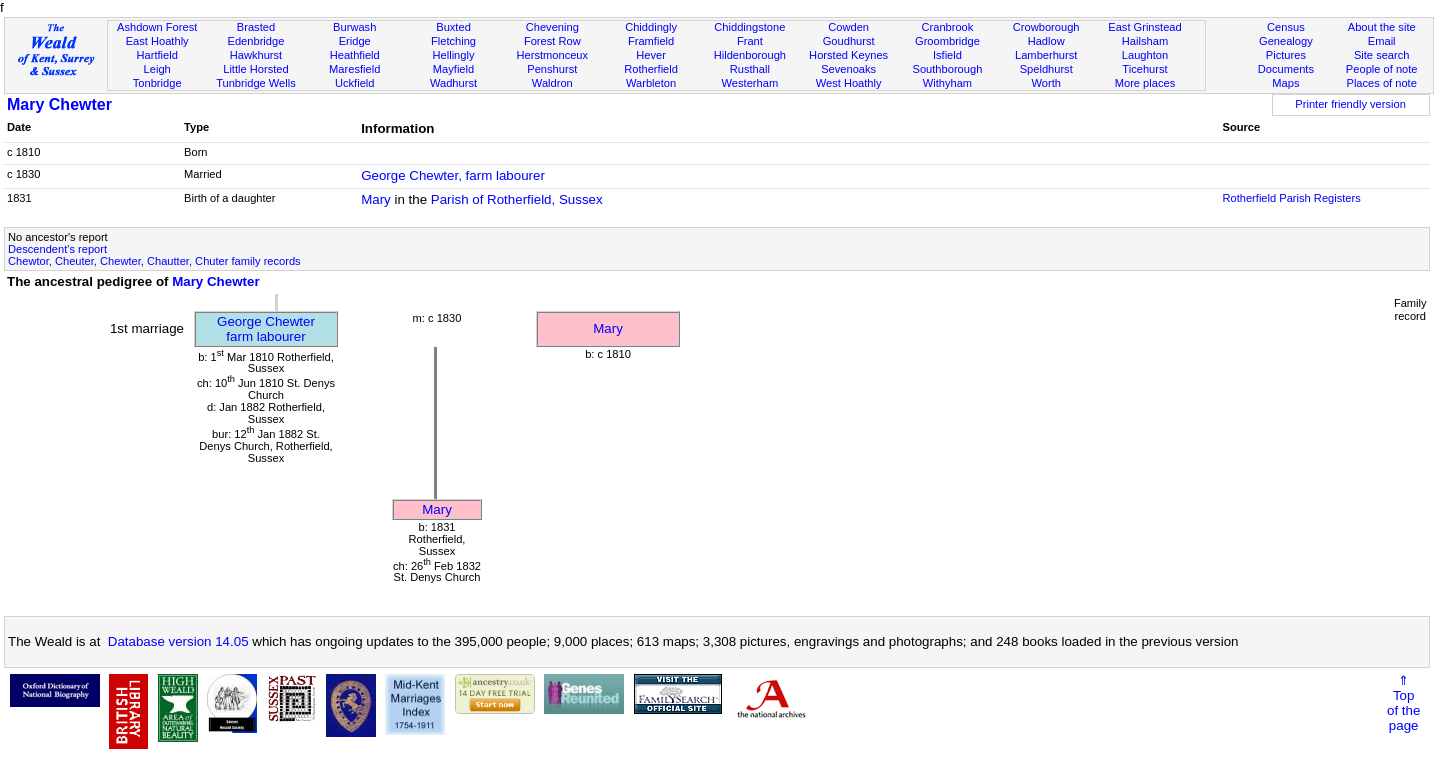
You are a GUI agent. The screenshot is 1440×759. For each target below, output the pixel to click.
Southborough (948, 69)
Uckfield (355, 83)
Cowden (848, 27)
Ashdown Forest (157, 27)
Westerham (750, 83)
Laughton (1145, 55)
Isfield (947, 55)
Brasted (256, 27)
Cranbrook (947, 27)
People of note (1382, 69)
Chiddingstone (749, 27)
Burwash (354, 27)
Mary (376, 199)
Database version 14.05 (178, 641)
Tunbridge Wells (256, 83)
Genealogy (1286, 41)
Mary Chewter (59, 104)
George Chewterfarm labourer (266, 329)
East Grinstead (1144, 27)
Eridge (355, 41)
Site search (1382, 55)
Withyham (947, 83)
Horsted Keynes (848, 55)
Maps (1285, 83)
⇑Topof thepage (1403, 703)
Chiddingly (651, 27)
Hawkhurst (256, 55)
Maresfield (354, 69)
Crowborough (1046, 27)
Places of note (1381, 83)
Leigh (157, 69)
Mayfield (453, 69)
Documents (1286, 69)
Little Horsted (255, 69)
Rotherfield (651, 69)
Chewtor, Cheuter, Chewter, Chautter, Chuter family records (154, 261)
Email (1382, 41)
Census (1286, 27)
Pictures (1286, 55)
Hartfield (156, 55)
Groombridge (947, 41)
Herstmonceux (552, 55)
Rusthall (750, 69)
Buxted (453, 27)
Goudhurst (849, 41)
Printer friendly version (1350, 104)
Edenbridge (256, 41)
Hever (651, 55)
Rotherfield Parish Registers (1291, 198)
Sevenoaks (848, 69)
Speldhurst (1046, 69)
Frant (750, 41)
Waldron (552, 83)
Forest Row (552, 41)
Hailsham (1145, 41)
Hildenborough (750, 55)
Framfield (651, 41)
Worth (1045, 83)
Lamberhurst (1046, 55)
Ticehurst (1144, 69)
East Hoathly (157, 41)
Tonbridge (157, 83)
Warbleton (651, 83)
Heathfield (355, 55)
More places (1145, 83)
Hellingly (454, 55)
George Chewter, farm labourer (453, 175)
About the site (1382, 27)
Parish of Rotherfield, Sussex (517, 199)
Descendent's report (57, 249)
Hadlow (1046, 41)
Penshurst (552, 69)
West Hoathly (849, 83)
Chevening (552, 27)
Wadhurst (453, 83)
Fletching (453, 41)
